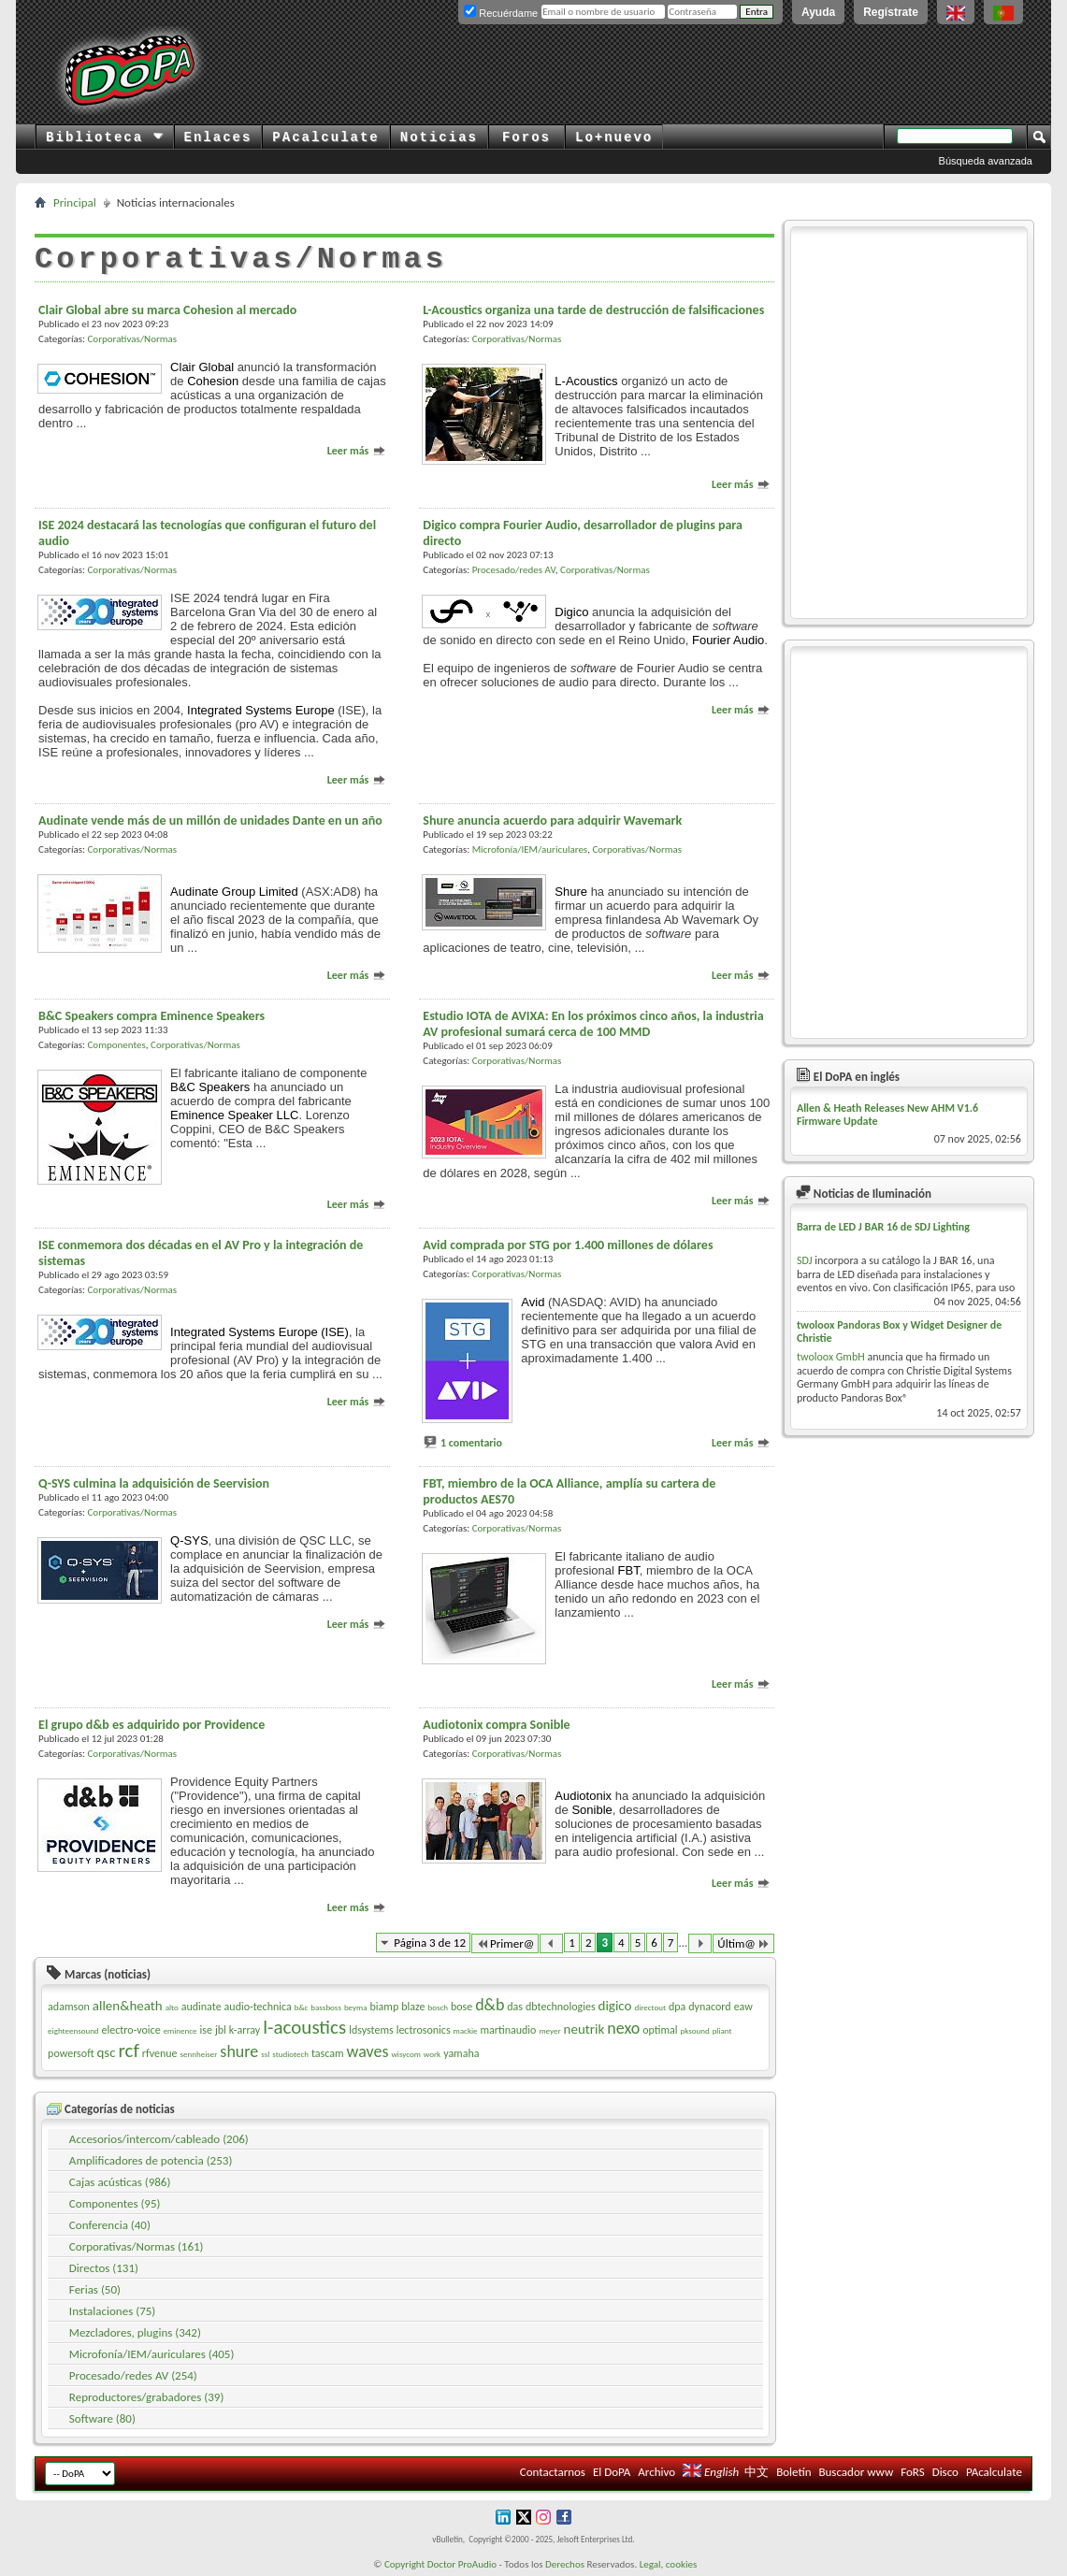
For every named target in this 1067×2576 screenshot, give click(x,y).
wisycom (405, 2054)
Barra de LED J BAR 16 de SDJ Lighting (883, 1226)
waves (368, 2051)
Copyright (404, 2564)
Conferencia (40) (110, 2225)
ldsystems (371, 2029)
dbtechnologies (561, 2006)
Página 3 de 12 (430, 1943)
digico (615, 2005)
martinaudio (508, 2029)
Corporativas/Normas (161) (136, 2246)
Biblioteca (104, 137)
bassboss (325, 2007)
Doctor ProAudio (462, 2564)
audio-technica (258, 2006)
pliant (722, 2030)
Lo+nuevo (614, 137)
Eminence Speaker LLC (234, 1115)
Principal (74, 202)
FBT (629, 1570)
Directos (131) (103, 2268)
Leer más (356, 450)
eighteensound (73, 2030)
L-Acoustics (586, 381)
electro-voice (131, 2029)
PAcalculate (325, 137)
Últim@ (743, 1943)
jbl (220, 2029)
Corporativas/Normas (132, 339)
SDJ (805, 1260)
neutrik (584, 2029)
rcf (129, 2050)
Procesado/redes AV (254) (133, 2375)
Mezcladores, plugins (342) (135, 2332)
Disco (945, 2472)
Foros (526, 137)
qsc (105, 2052)
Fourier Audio (728, 640)
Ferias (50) (95, 2289)
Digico (571, 612)
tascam (327, 2053)
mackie (466, 2030)
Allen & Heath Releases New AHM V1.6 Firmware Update (887, 1114)
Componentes (116, 1045)
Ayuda (818, 12)
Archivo (656, 2472)
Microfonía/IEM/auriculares (529, 849)
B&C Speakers (210, 1087)
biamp (384, 2006)
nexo (623, 2028)
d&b (489, 2004)
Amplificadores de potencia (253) (150, 2160)
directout (650, 2007)
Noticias (439, 137)
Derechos (564, 2564)
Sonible (591, 1810)
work (432, 2054)
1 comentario (471, 1442)
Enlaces (218, 137)
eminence (180, 2030)
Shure (571, 892)
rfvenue (160, 2053)
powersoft (71, 2053)
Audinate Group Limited (234, 892)
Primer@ (505, 1943)
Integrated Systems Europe (261, 710)
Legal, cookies (669, 2564)
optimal (659, 2029)
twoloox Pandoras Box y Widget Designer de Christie (899, 1331)
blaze (413, 2006)
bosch (437, 2007)
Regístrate (890, 12)
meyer (549, 2030)
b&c (302, 2007)
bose (461, 2006)
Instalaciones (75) (112, 2311)
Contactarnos (552, 2472)
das (515, 2006)
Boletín (793, 2472)
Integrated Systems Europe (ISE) (259, 1332)
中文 (756, 2472)
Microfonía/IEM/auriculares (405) (152, 2354)
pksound (694, 2030)
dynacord (709, 2006)
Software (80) (102, 2418)
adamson (69, 2006)
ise (206, 2029)
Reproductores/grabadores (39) (146, 2397)
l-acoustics (304, 2027)
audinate (201, 2006)
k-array (245, 2029)
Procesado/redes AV (513, 570)
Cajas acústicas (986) (120, 2182)
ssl (265, 2054)
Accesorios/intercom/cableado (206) (159, 2139)
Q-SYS (189, 1540)
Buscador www (855, 2472)
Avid (532, 1302)
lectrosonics (424, 2029)
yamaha (461, 2053)
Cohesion (212, 381)
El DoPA (611, 2472)
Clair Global (202, 367)
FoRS (913, 2472)
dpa (677, 2006)
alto (172, 2007)
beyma (356, 2007)
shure (239, 2051)
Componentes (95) (115, 2203)
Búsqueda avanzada (985, 160)
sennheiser (199, 2054)
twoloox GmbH (831, 1356)
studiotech (290, 2054)
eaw (743, 2006)
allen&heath (128, 2005)
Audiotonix (583, 1796)
